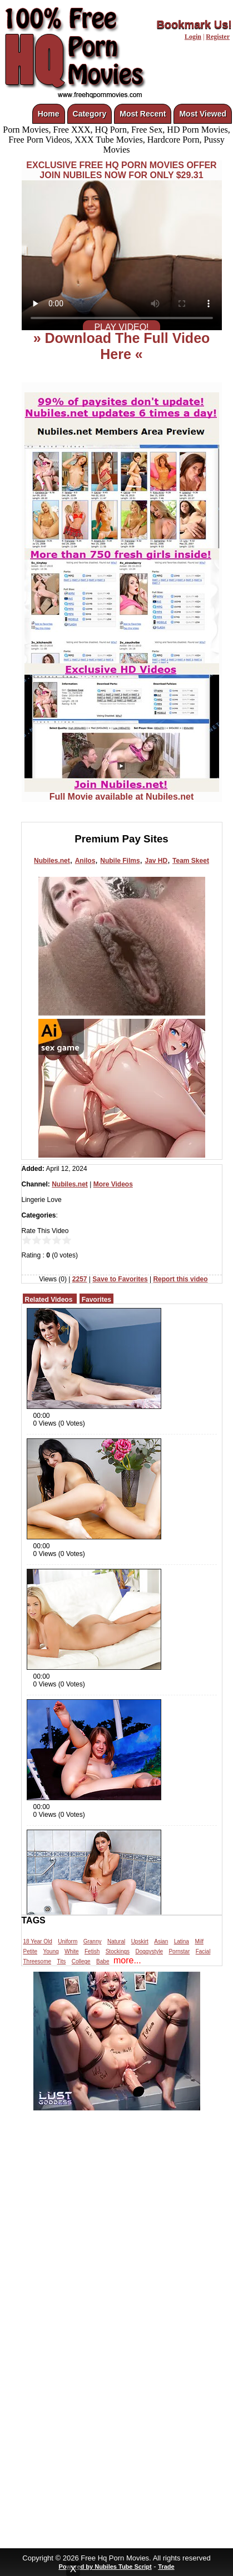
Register (218, 37)
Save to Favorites (119, 1279)
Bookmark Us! (194, 24)
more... (127, 1960)
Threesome (37, 1961)
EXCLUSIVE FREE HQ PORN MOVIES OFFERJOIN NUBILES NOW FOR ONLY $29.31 (121, 170)
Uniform (67, 1941)
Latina (181, 1941)
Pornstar (179, 1951)
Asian (161, 1941)
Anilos (85, 861)
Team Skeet (190, 861)
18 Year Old (37, 1941)
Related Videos (49, 1300)
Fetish (92, 1951)
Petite (30, 1951)
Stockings (118, 1951)
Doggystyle (149, 1951)
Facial (203, 1951)
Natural (116, 1941)
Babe (102, 1961)
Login (193, 37)
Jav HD (156, 861)
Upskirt (139, 1941)
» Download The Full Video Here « (121, 346)
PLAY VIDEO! (121, 327)
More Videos (113, 1184)
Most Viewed (202, 113)
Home (49, 113)
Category (90, 113)
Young (51, 1951)
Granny (92, 1941)
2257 (79, 1279)
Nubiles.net (52, 861)
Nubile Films (120, 861)
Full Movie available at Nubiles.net (121, 792)
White (72, 1951)
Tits (61, 1961)
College (81, 1961)
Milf (199, 1941)
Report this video (180, 1279)
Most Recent (143, 113)
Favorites (96, 1300)
